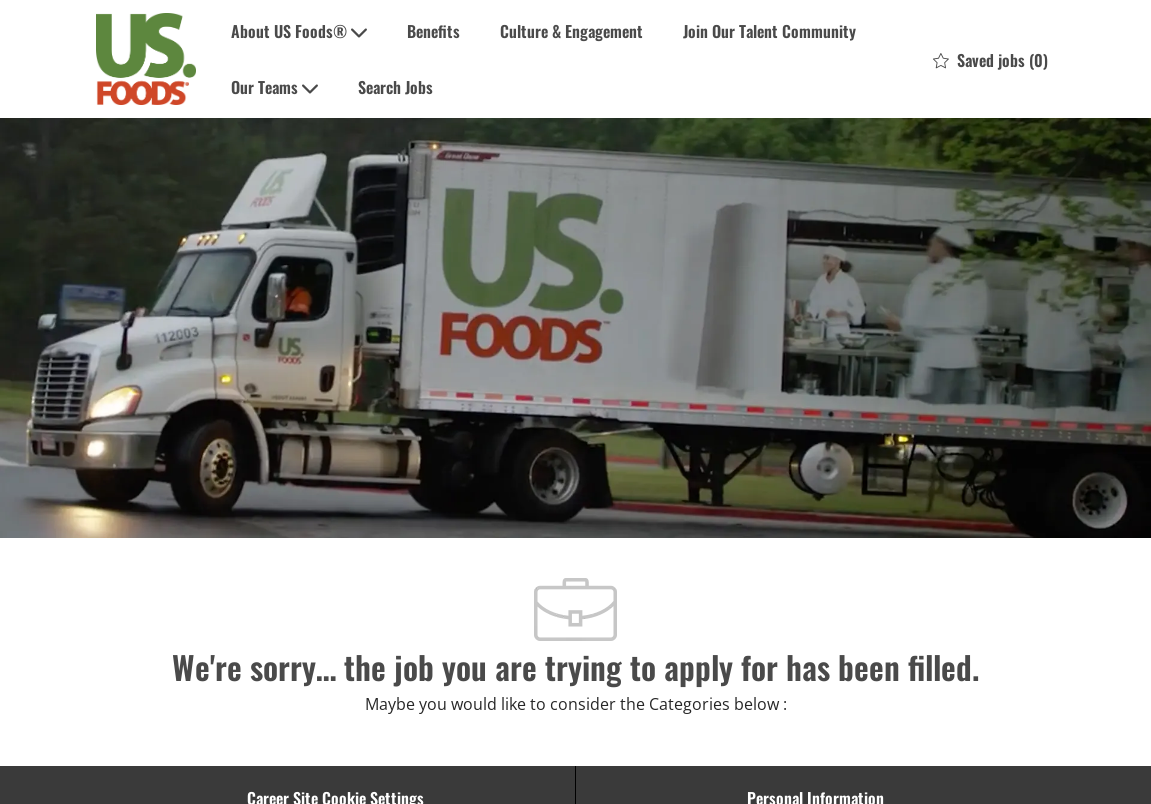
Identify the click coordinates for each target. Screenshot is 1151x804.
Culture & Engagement (571, 31)
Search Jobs (395, 87)
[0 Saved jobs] (990, 59)
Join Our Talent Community (769, 31)
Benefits (433, 31)
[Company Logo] (146, 59)
